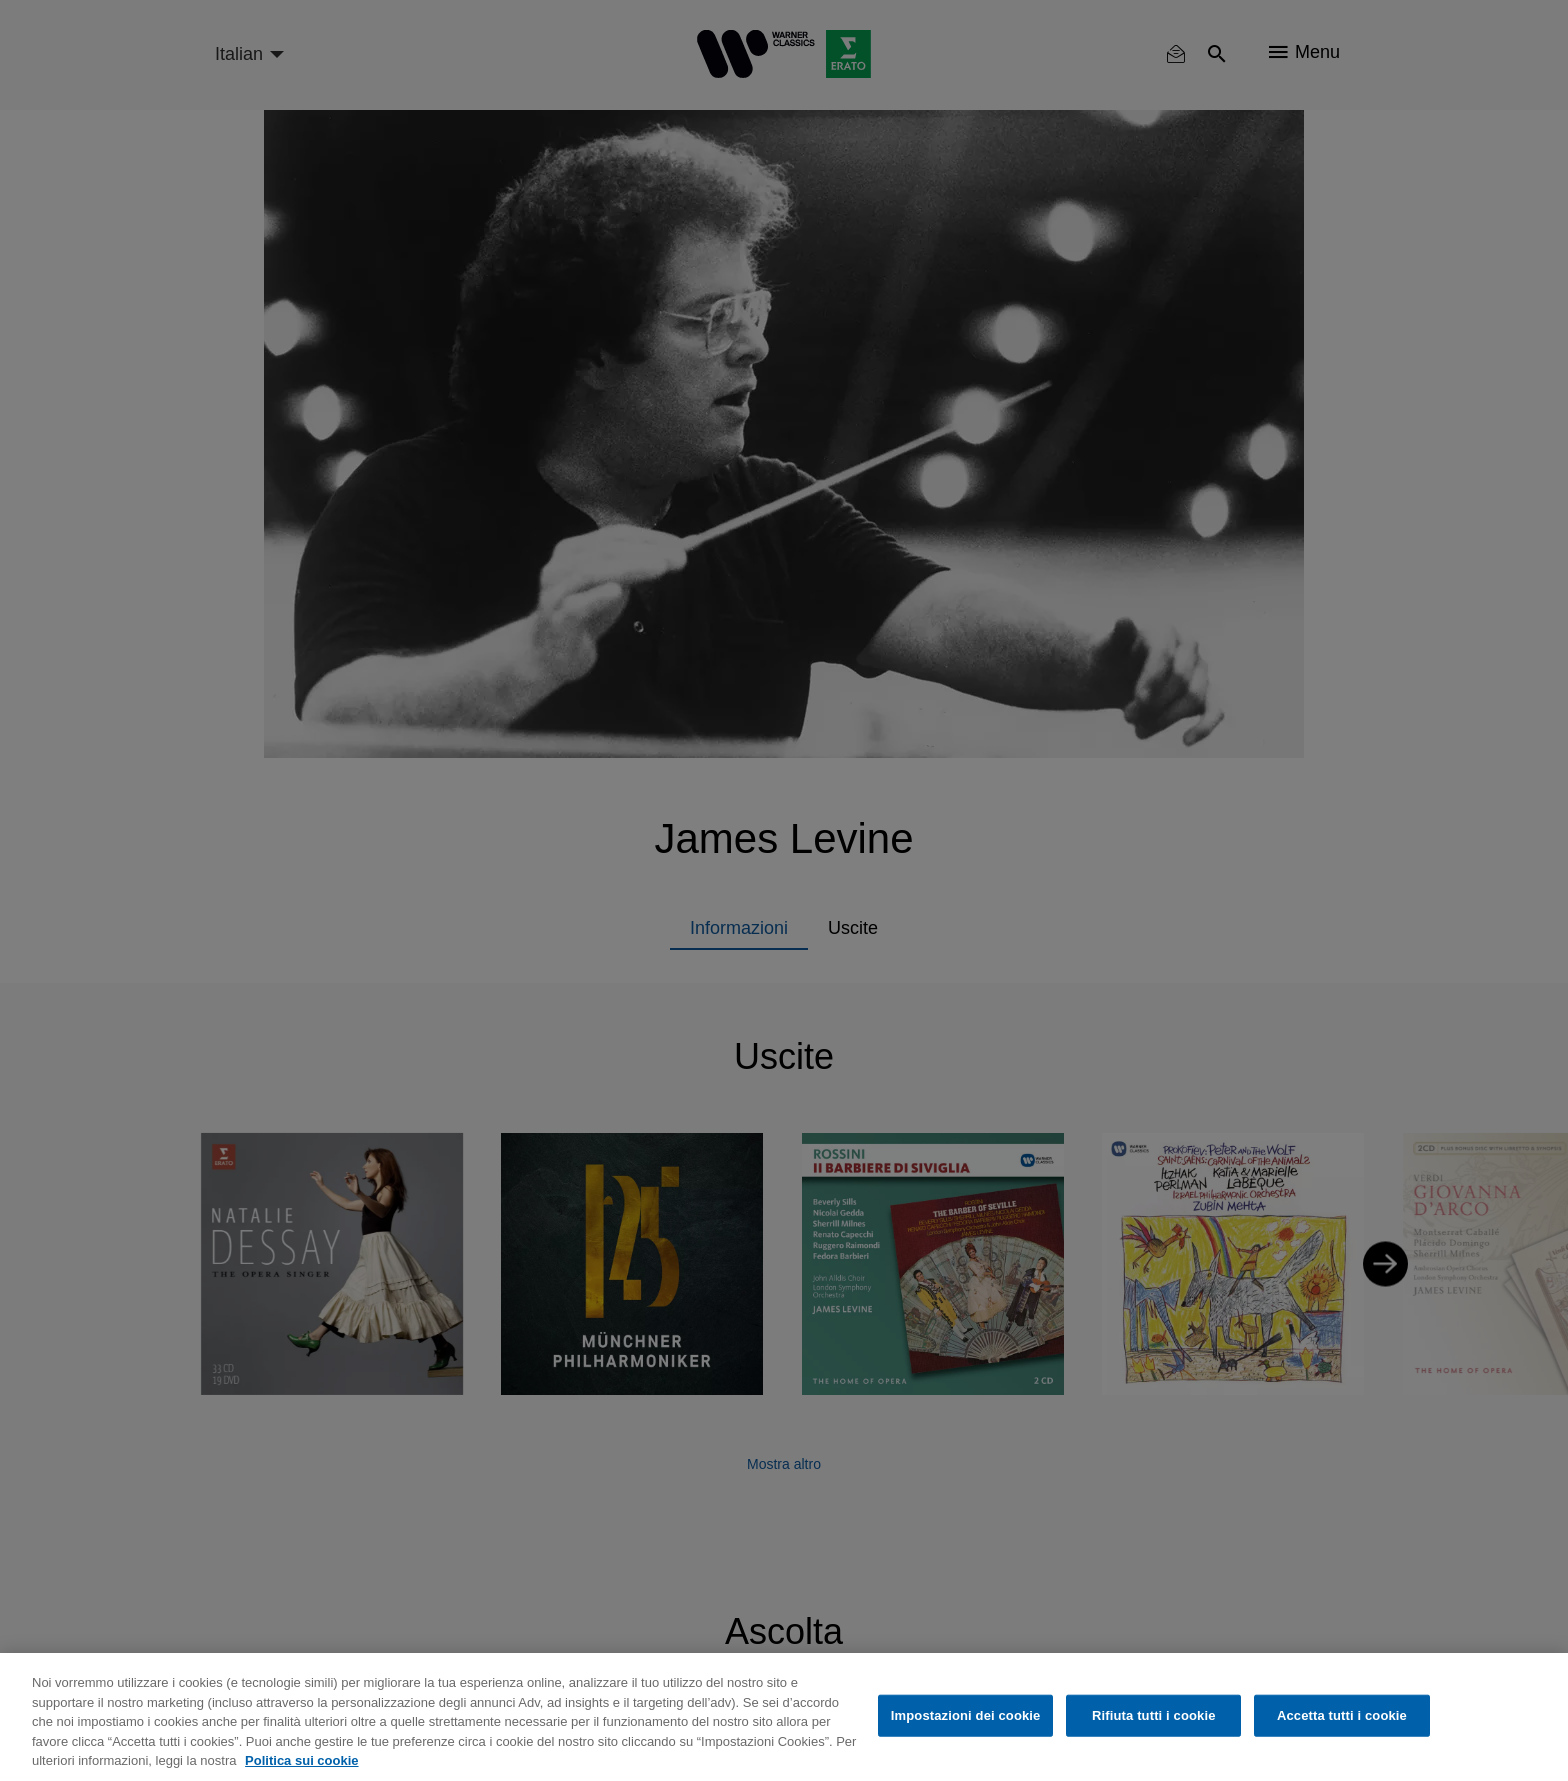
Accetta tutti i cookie (1342, 1715)
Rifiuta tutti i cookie (1153, 1715)
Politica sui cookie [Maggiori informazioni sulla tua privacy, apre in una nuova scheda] (301, 1760)
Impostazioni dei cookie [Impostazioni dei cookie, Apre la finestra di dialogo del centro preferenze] (966, 1715)
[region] (784, 1717)
